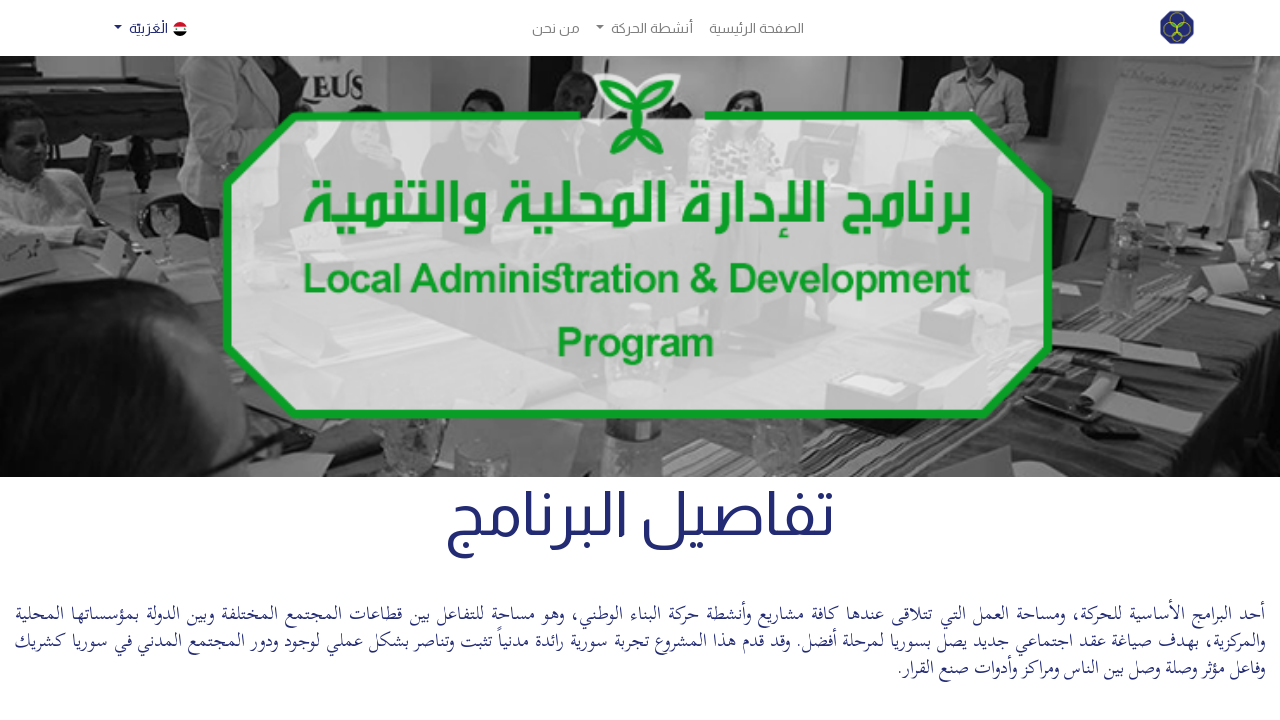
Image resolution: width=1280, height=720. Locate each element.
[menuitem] (756, 28)
